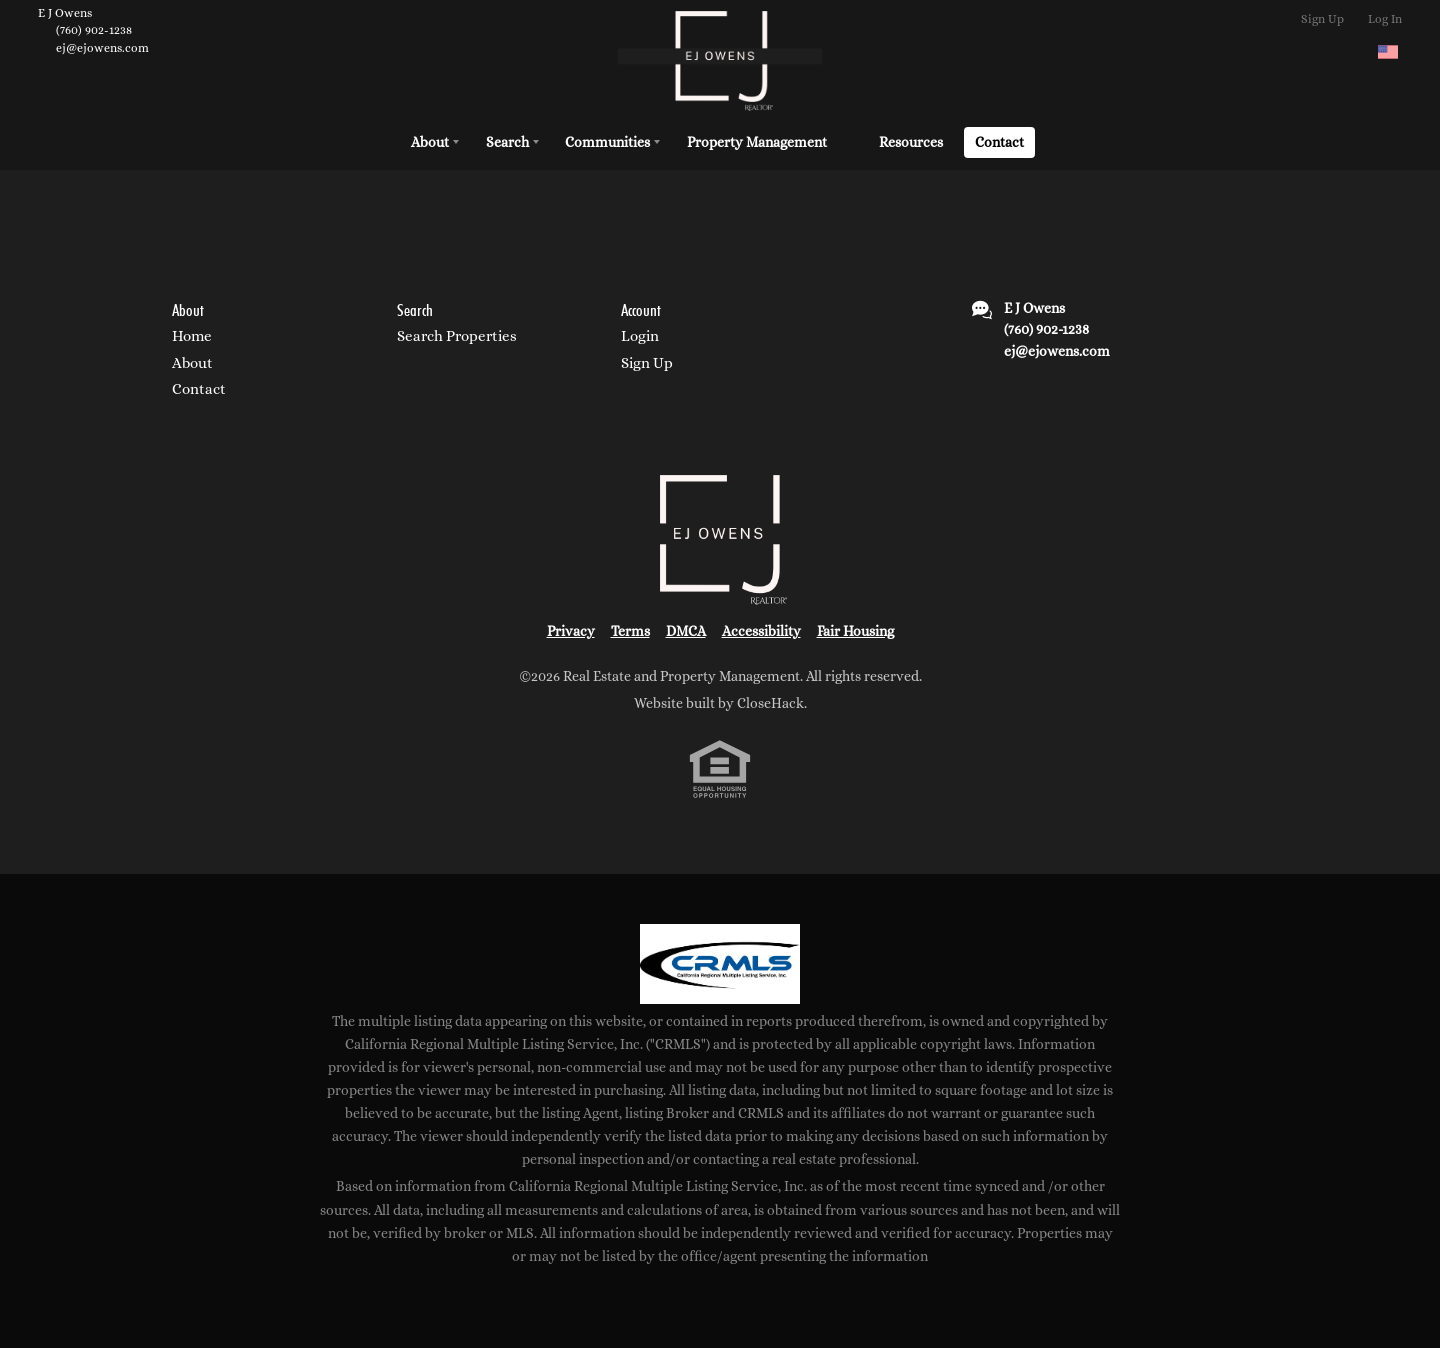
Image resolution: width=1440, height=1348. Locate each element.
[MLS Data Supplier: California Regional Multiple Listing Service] (720, 964)
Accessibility (761, 631)
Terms (630, 631)
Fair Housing (855, 631)
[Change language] (1388, 52)
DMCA (686, 631)
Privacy (571, 631)
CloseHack (770, 703)
